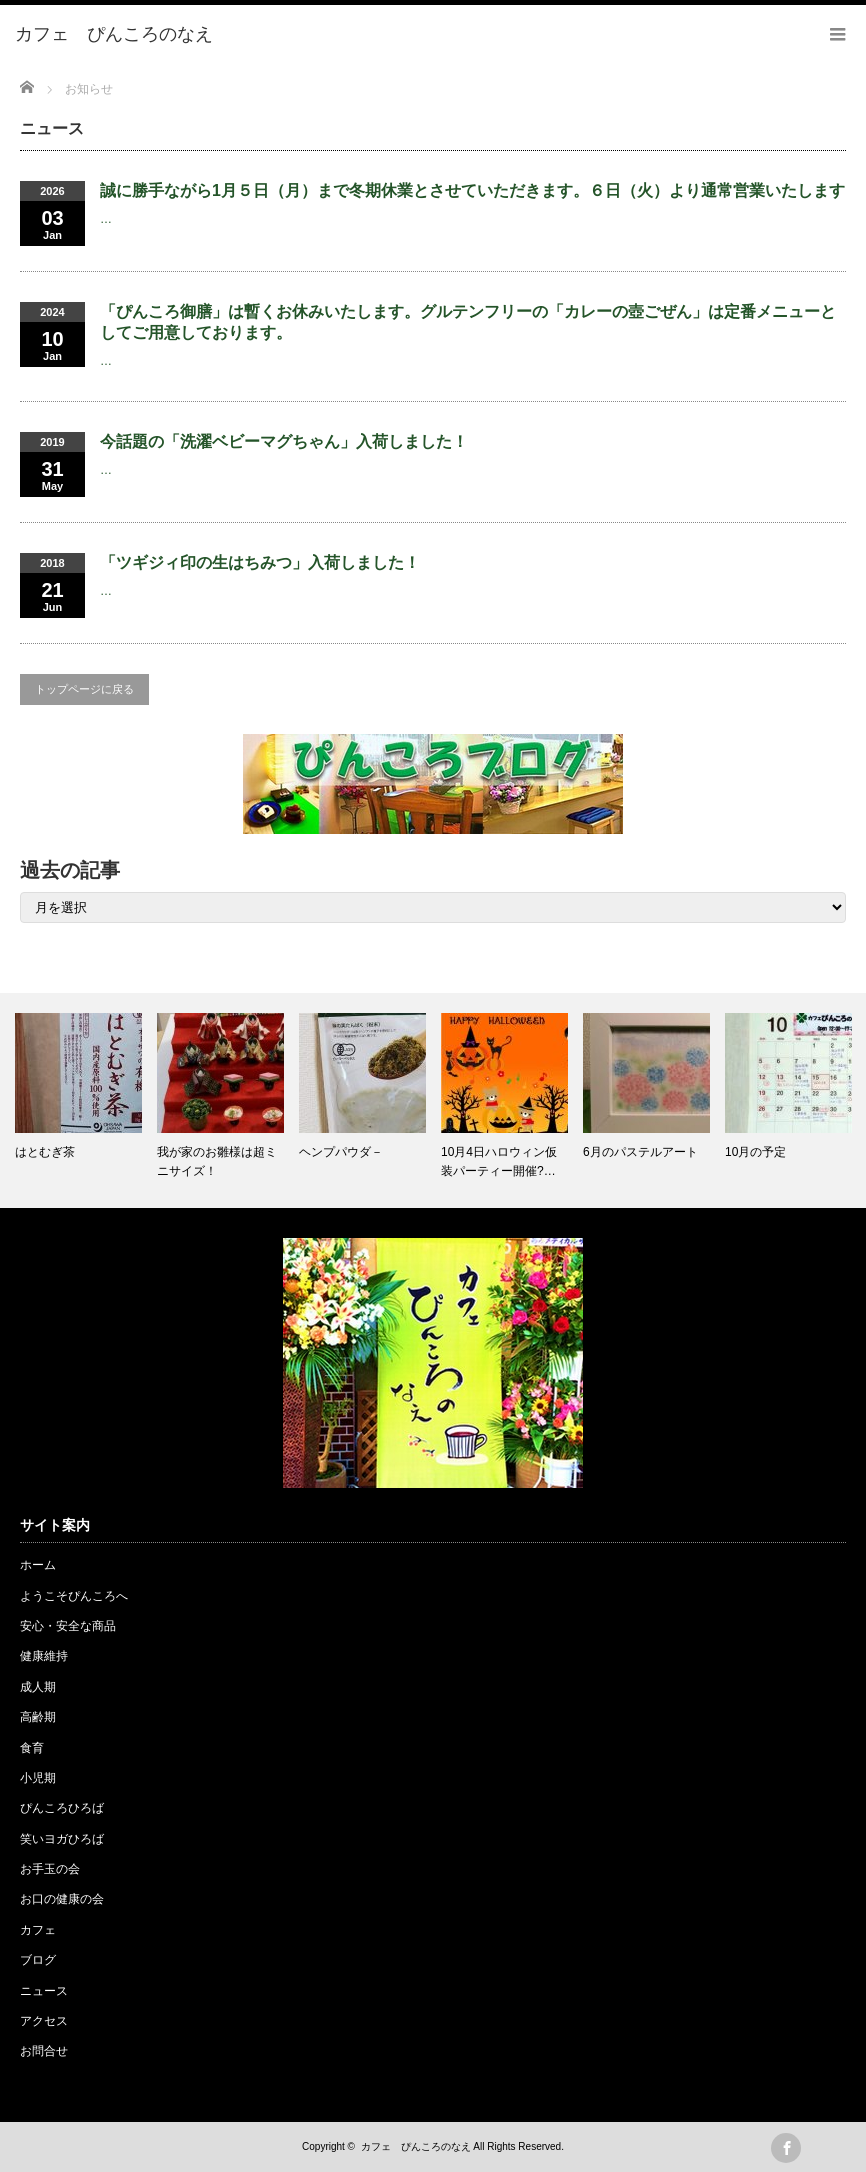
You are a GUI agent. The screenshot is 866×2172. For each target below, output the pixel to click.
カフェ (38, 1930)
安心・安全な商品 (68, 1626)
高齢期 (38, 1717)
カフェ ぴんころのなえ (416, 2146)
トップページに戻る (84, 689)
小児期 (38, 1778)
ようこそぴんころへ (74, 1596)
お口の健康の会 (62, 1899)
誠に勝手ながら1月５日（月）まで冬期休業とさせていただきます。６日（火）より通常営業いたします (472, 190)
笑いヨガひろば (62, 1839)
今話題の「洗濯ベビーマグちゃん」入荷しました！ (284, 441)
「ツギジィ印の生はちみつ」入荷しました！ (260, 562)
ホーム (38, 1565)
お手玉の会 (50, 1869)
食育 (32, 1748)
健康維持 (44, 1656)
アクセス (44, 2021)
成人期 (38, 1687)
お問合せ (44, 2051)
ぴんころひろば (62, 1808)
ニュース (44, 1991)
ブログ (38, 1960)
